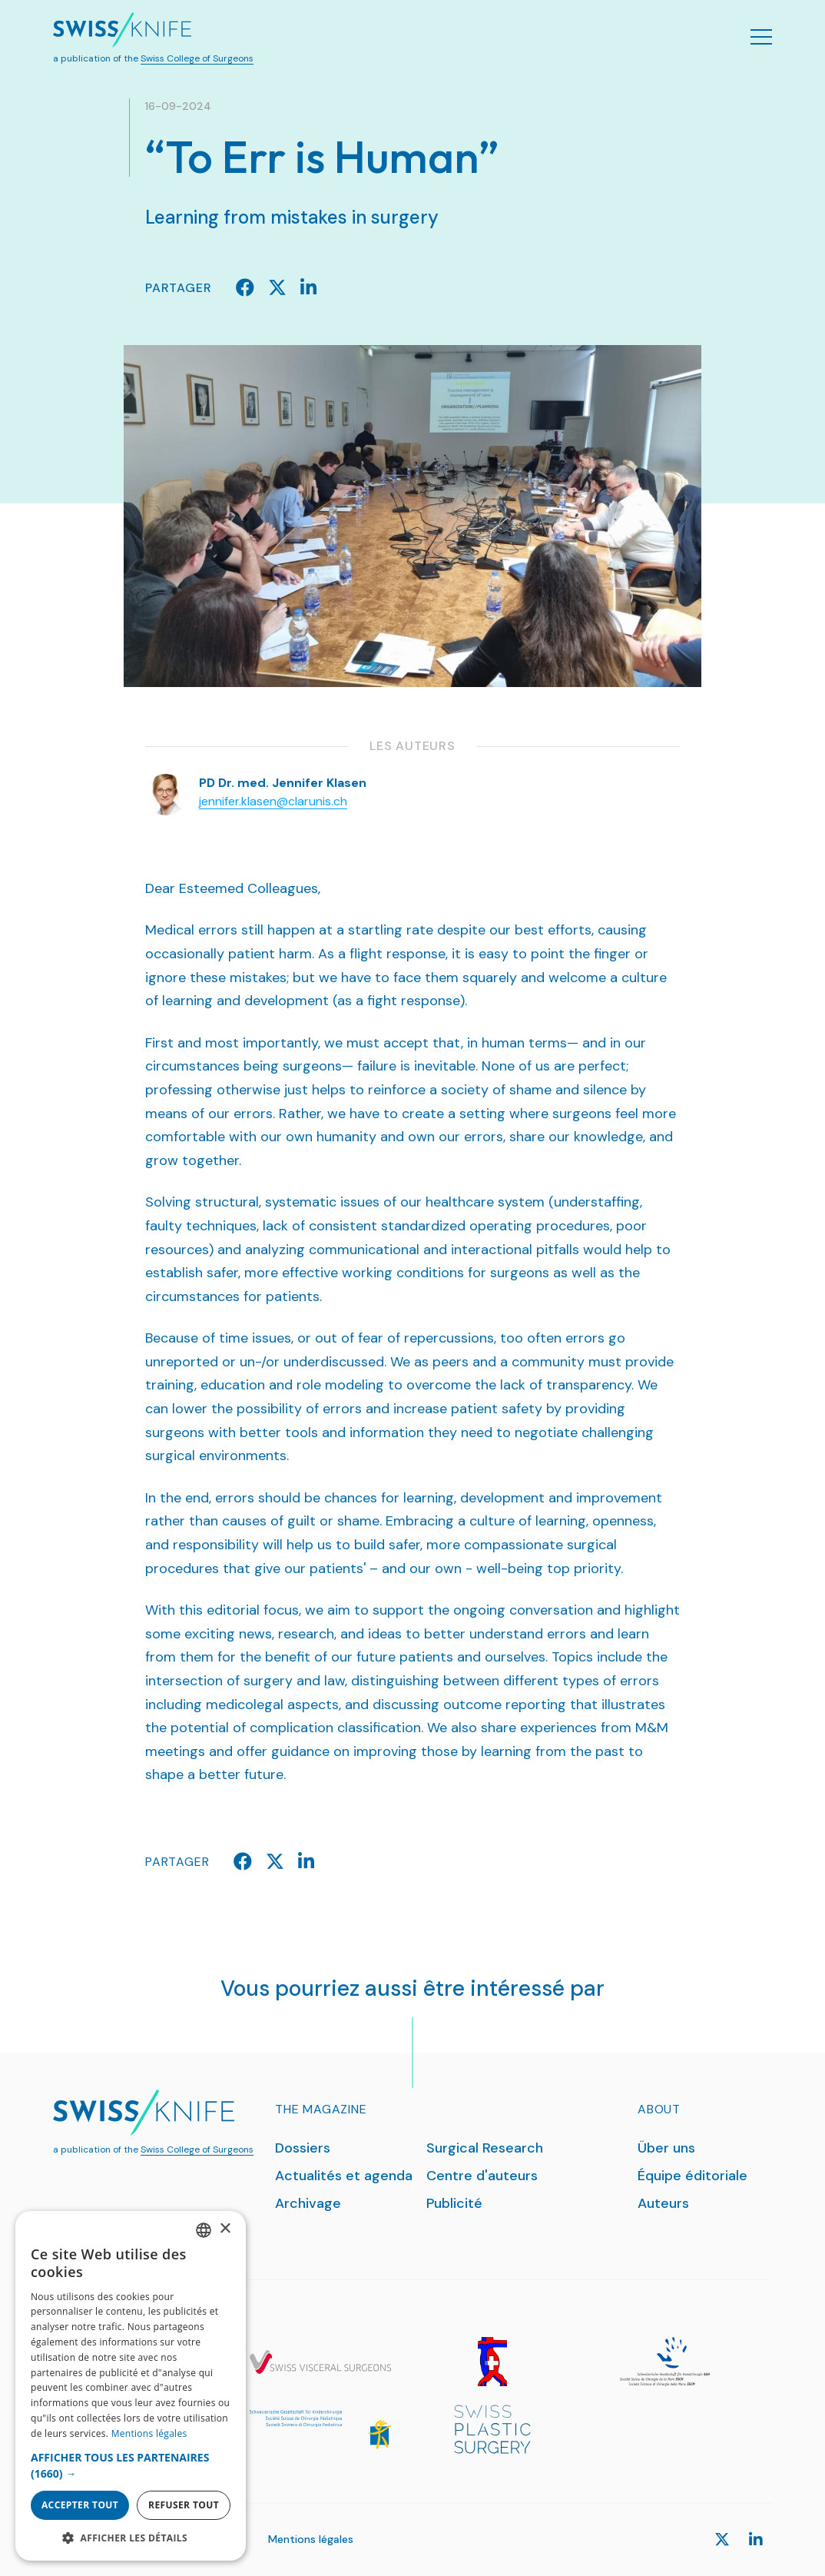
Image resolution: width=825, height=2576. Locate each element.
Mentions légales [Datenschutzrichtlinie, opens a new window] (149, 2433)
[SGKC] (320, 2429)
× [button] (224, 2229)
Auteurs (663, 2203)
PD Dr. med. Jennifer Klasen (282, 783)
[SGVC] (320, 2361)
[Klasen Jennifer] (166, 793)
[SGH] (664, 2361)
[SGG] (492, 2361)
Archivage (308, 2203)
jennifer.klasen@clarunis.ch (273, 801)
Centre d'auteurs (482, 2175)
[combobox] (203, 2230)
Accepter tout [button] (79, 2504)
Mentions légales (310, 2539)
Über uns (666, 2148)
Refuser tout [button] (183, 2504)
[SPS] (492, 2429)
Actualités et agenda (343, 2175)
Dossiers (302, 2148)
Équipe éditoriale (692, 2175)
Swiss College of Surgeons (197, 58)
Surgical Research (484, 2148)
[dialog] (130, 2386)
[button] (130, 2465)
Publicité (454, 2203)
